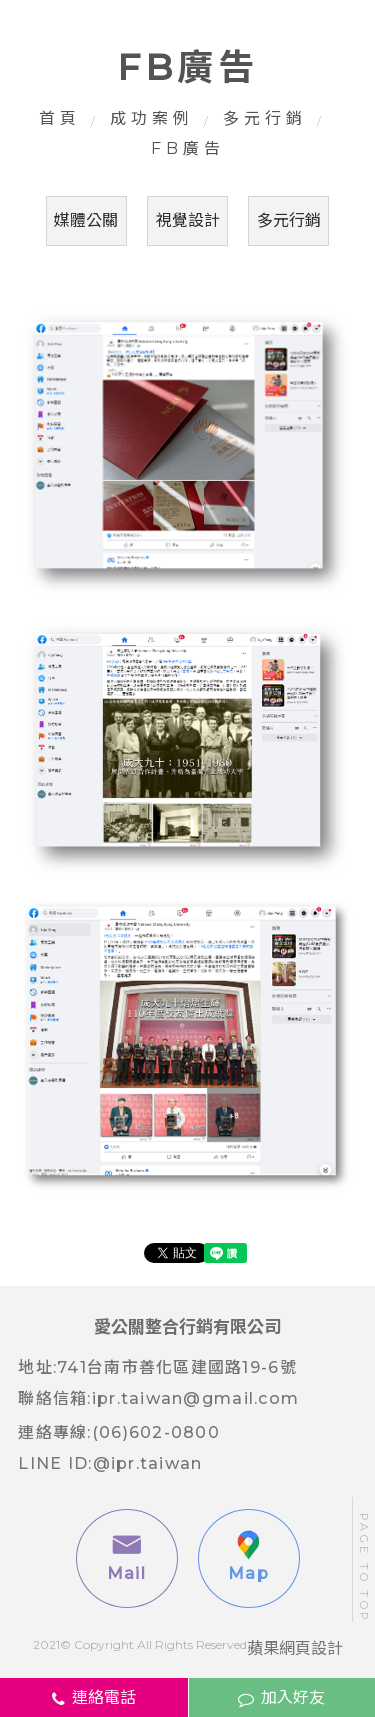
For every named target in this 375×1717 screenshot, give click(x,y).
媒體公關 (86, 220)
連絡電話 (94, 1697)
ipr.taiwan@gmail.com (196, 1398)
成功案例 (152, 118)
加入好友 (281, 1697)
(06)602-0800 (156, 1432)
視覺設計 (188, 220)
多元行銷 (265, 118)
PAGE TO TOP (364, 1567)
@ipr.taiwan (148, 1463)
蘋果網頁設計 (295, 1648)
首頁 (60, 118)
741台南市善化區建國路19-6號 (177, 1367)
